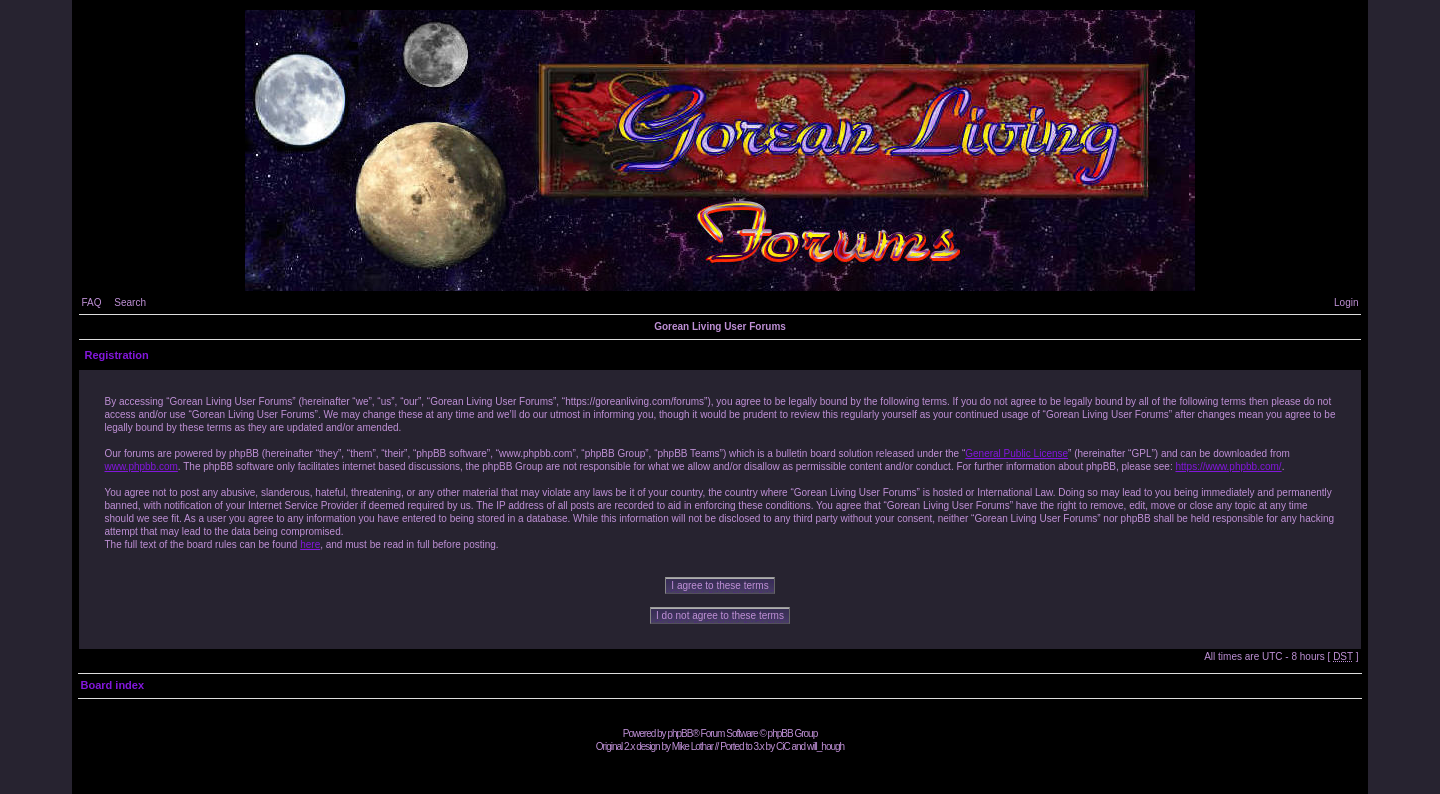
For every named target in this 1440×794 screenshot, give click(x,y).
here (310, 544)
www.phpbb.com (140, 466)
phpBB (679, 733)
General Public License (1016, 453)
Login (1346, 302)
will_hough (825, 746)
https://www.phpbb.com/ (1228, 466)
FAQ (91, 302)
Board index (112, 685)
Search (130, 302)
